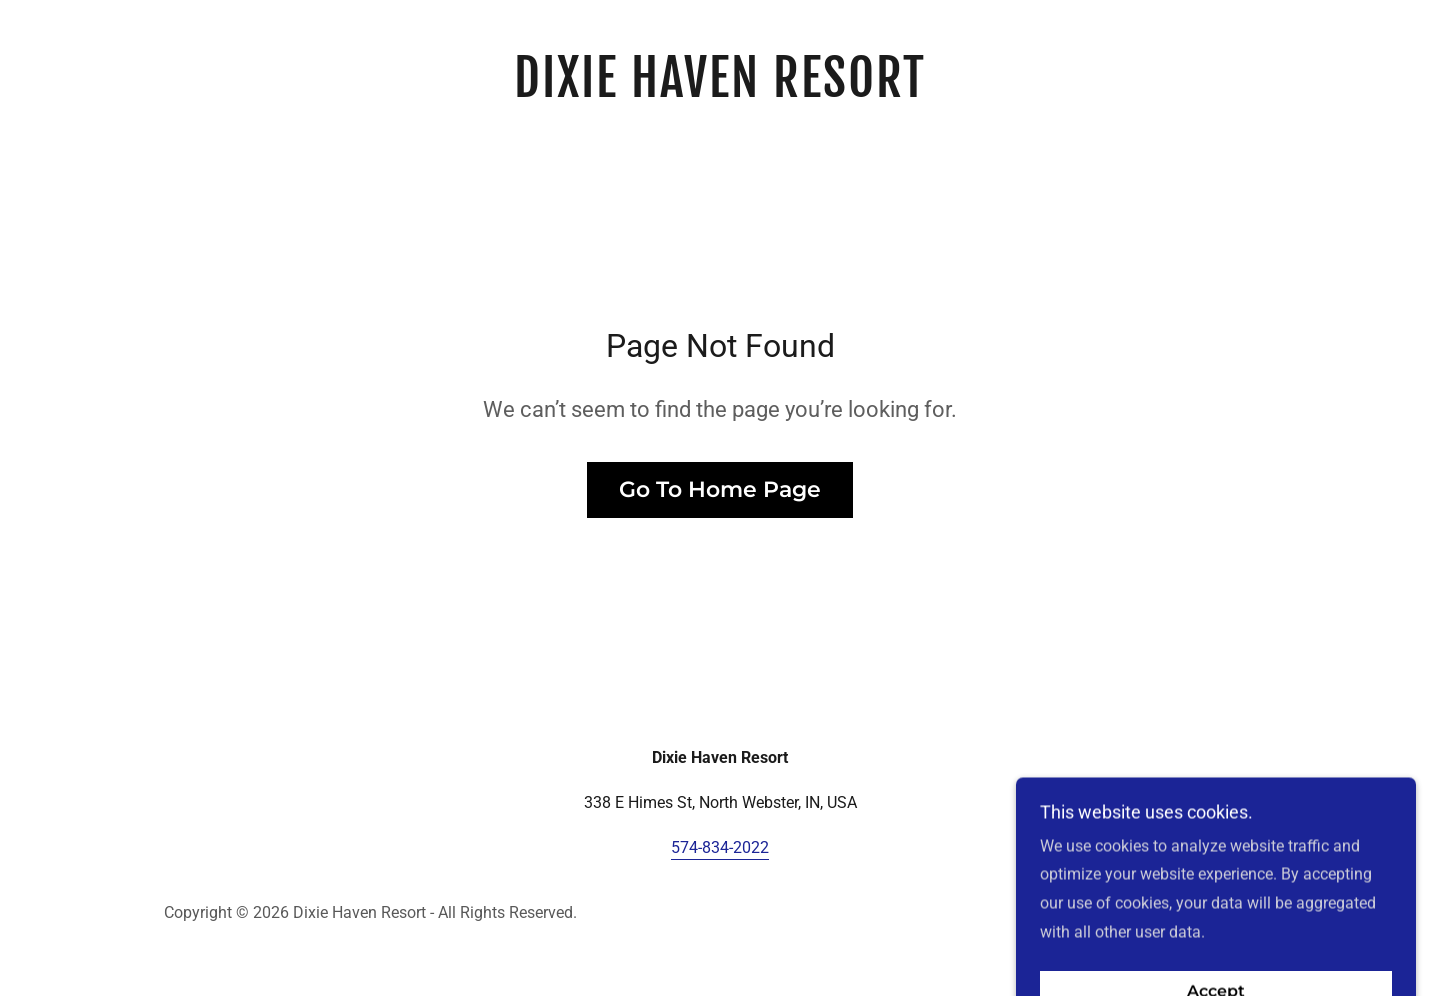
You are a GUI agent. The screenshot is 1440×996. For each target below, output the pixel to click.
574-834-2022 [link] (720, 847)
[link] (720, 91)
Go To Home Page (720, 489)
